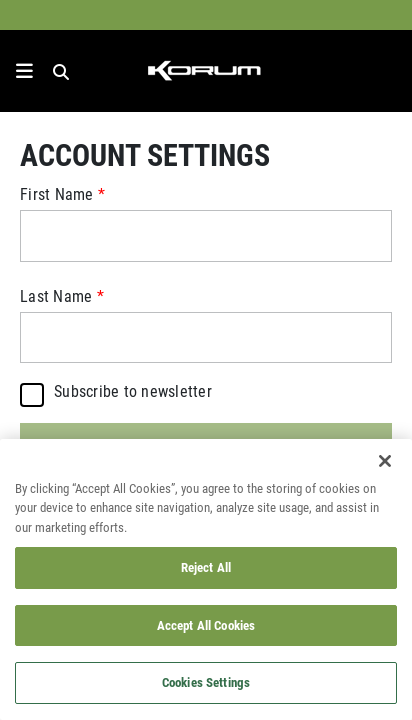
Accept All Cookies (206, 625)
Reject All (206, 567)
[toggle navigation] (24, 71)
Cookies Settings (206, 682)
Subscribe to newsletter (133, 392)
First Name (57, 194)
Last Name (56, 296)
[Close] (385, 461)
